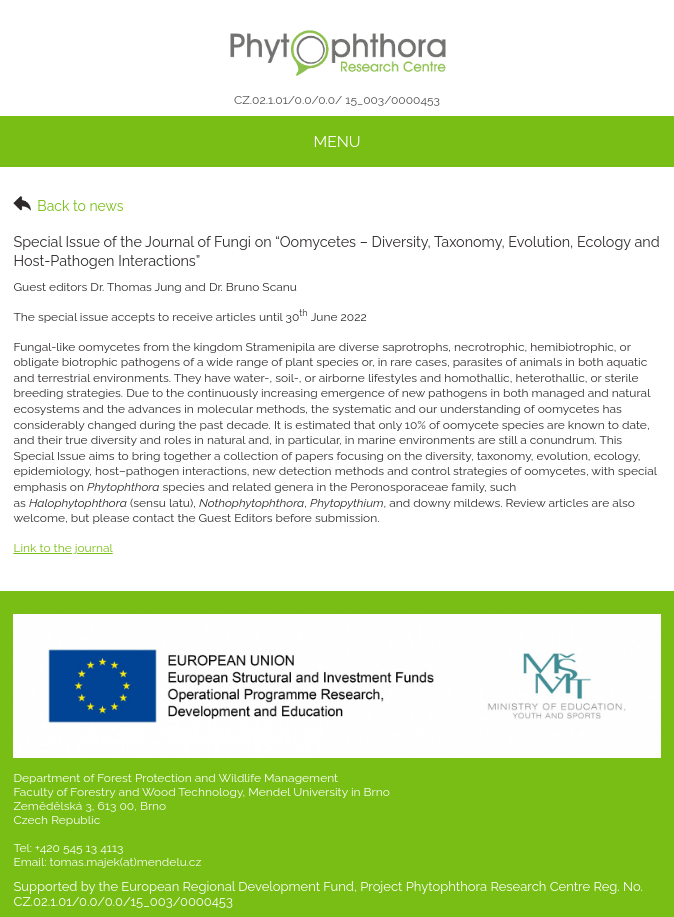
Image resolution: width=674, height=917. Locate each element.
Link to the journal (62, 548)
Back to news (68, 205)
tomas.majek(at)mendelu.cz (125, 862)
